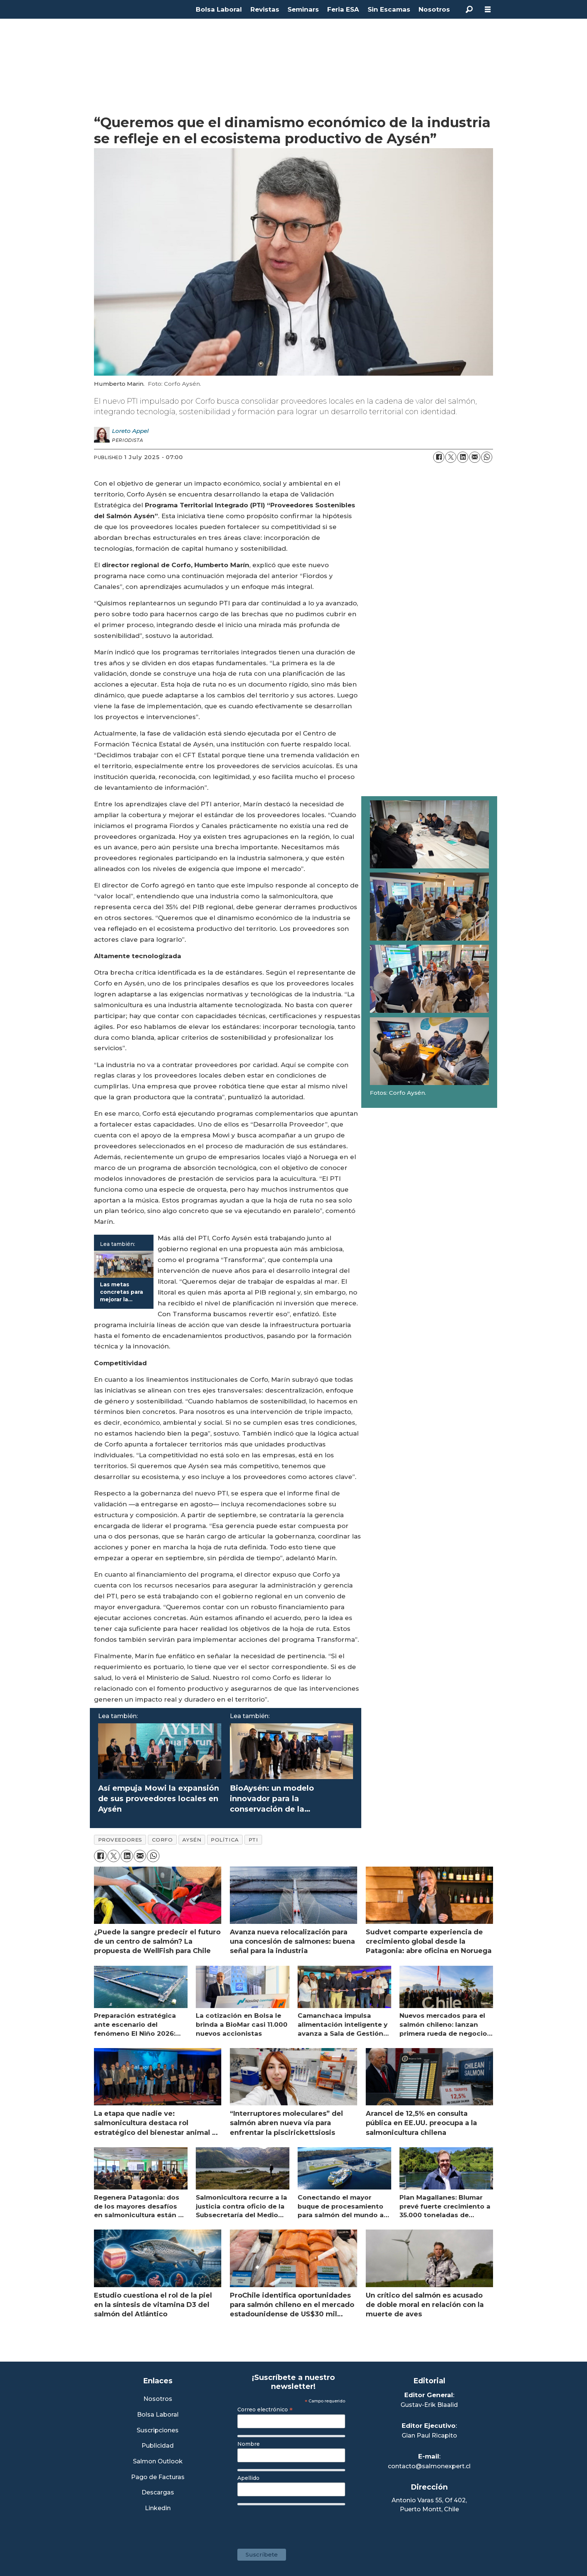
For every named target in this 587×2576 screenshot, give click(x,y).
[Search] (469, 9)
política (224, 1840)
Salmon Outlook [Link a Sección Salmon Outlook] (158, 2461)
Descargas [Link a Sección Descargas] (158, 2492)
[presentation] (294, 2523)
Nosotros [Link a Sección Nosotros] (157, 2399)
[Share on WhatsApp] (486, 457)
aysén (191, 1840)
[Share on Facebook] (438, 457)
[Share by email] (474, 457)
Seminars (303, 9)
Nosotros (434, 9)
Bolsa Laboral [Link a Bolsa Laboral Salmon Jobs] (158, 2414)
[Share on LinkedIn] (462, 457)
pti (253, 1840)
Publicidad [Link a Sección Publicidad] (158, 2446)
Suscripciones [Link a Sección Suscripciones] (158, 2430)
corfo (162, 1840)
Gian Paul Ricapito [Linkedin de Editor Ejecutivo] (429, 2435)
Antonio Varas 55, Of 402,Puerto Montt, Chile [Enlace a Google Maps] (429, 2505)
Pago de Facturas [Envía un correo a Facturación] (158, 2477)
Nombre (248, 2444)
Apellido (248, 2478)
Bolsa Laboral (219, 9)
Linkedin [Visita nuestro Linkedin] (158, 2508)
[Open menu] (488, 9)
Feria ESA (343, 9)
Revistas (264, 9)
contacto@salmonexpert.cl (429, 2466)
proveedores (120, 1840)
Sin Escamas (389, 9)
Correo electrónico (265, 2409)
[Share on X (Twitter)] (450, 457)
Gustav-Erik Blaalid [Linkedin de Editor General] (429, 2404)
